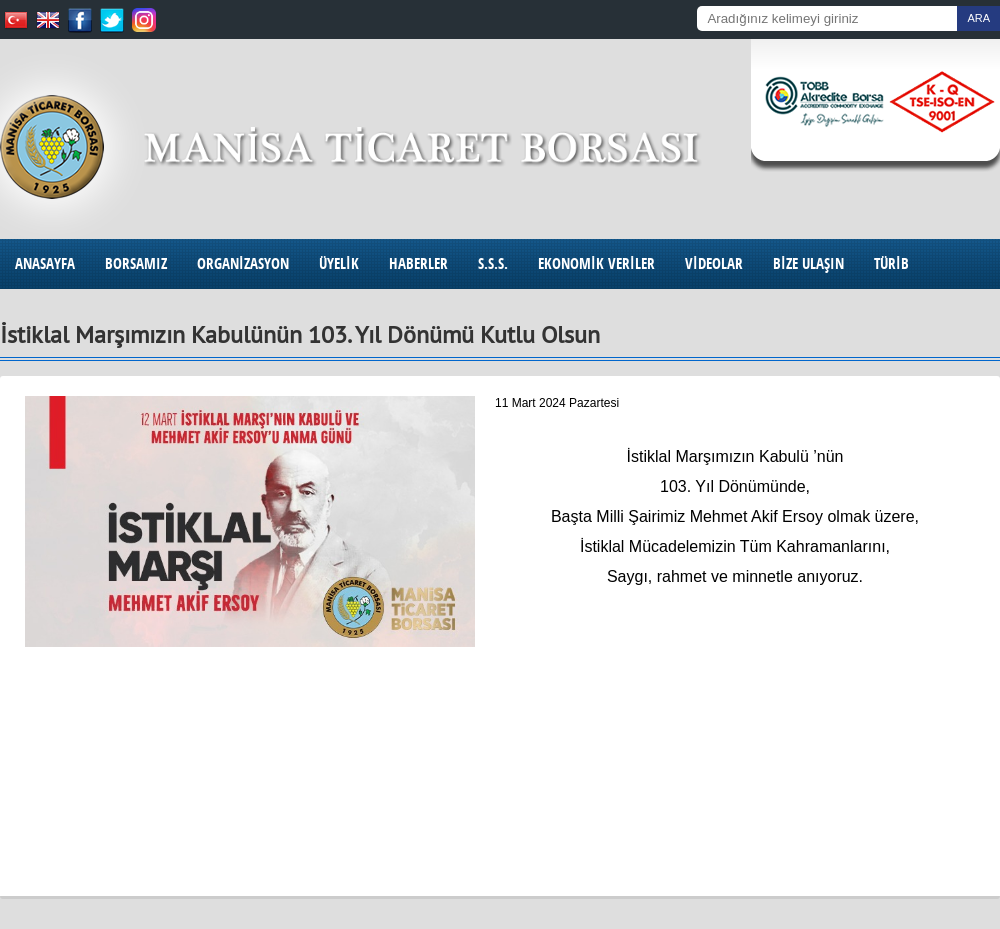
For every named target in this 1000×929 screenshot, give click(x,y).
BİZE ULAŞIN (808, 263)
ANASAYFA (45, 263)
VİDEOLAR (714, 263)
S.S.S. (493, 263)
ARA (978, 18)
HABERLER (418, 263)
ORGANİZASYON (243, 263)
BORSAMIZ (136, 263)
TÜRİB (891, 263)
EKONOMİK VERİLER (596, 263)
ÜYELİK (339, 263)
